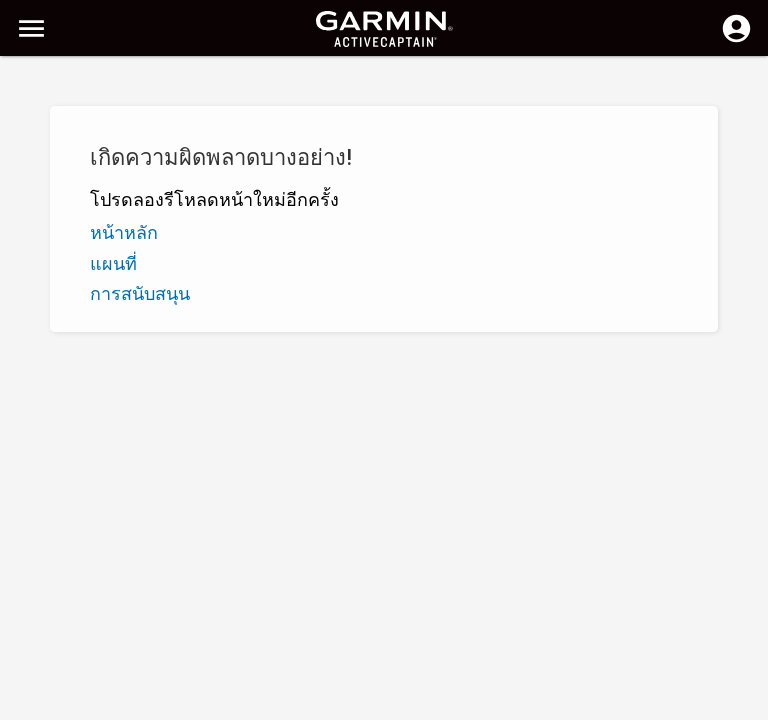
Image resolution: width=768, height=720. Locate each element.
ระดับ (127, 178)
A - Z (33, 178)
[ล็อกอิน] (736, 40)
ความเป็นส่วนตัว (310, 702)
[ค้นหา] (168, 85)
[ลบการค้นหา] (370, 86)
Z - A (79, 178)
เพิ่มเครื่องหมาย (327, 178)
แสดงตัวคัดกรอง (70, 133)
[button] (743, 629)
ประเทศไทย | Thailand (439, 702)
